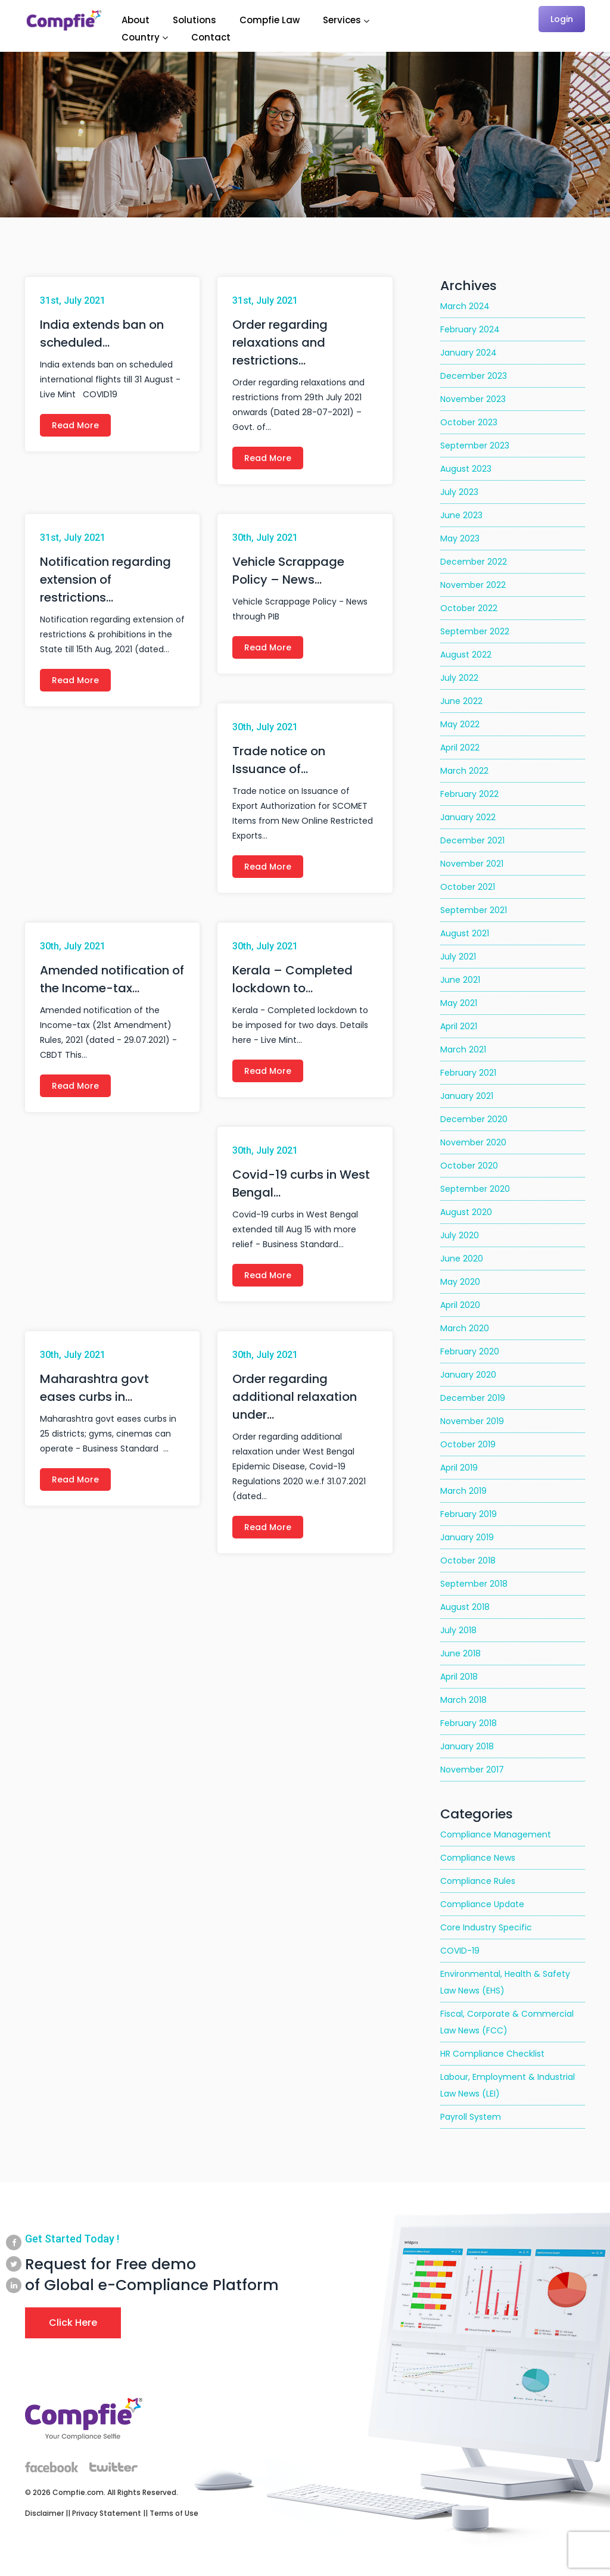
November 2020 (473, 1142)
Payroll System (470, 2117)
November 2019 (472, 1421)
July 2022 (459, 678)
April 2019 (459, 1468)
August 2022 (465, 655)
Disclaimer (44, 2513)
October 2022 (468, 608)
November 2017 (472, 1770)
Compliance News (477, 1858)
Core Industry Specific (486, 1927)
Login (561, 19)
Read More (75, 425)
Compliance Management (495, 1834)
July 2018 (458, 1630)
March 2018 (463, 1700)
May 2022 (460, 724)
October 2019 (468, 1444)
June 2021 (460, 980)
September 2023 (474, 445)
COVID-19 (460, 1951)
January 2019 (467, 1537)
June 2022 (461, 701)
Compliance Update (482, 1904)
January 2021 (466, 1096)
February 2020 (469, 1351)
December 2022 (473, 562)
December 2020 (474, 1119)
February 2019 (468, 1514)
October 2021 (467, 887)
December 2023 (473, 376)
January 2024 (468, 353)
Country (141, 37)
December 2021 (472, 840)
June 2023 (461, 515)
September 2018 (474, 1584)
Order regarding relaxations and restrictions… (280, 342)
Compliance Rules (477, 1881)
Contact (211, 37)
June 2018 (460, 1653)
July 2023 (459, 492)
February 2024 (470, 329)
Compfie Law (269, 20)
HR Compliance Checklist (492, 2054)
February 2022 (469, 794)
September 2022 (474, 631)
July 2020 (459, 1235)
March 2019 (463, 1491)
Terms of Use (174, 2513)
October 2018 (468, 1560)
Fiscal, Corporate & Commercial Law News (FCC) (507, 2022)
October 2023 (468, 422)
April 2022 (460, 747)
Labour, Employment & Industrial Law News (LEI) (507, 2085)
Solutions (194, 20)
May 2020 (460, 1282)
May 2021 (458, 1003)
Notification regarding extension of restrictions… (105, 579)
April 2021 (458, 1026)
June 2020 (461, 1258)
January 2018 (467, 1746)
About (136, 20)
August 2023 (465, 469)
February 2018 (468, 1723)
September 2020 (475, 1189)
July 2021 (458, 957)
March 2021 (463, 1049)
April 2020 (460, 1305)
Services (342, 20)
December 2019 (472, 1398)
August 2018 (465, 1607)
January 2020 (468, 1375)
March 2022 (464, 771)
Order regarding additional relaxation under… (294, 1396)
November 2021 (471, 864)
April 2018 (459, 1677)
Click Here (73, 2322)
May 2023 (460, 538)
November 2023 (473, 399)
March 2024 (465, 306)
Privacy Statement (106, 2513)
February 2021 (468, 1073)
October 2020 (469, 1166)
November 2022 (473, 585)
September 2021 (473, 910)
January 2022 (468, 817)
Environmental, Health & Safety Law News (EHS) (505, 1982)
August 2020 (466, 1212)
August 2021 (464, 933)
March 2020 (464, 1328)
